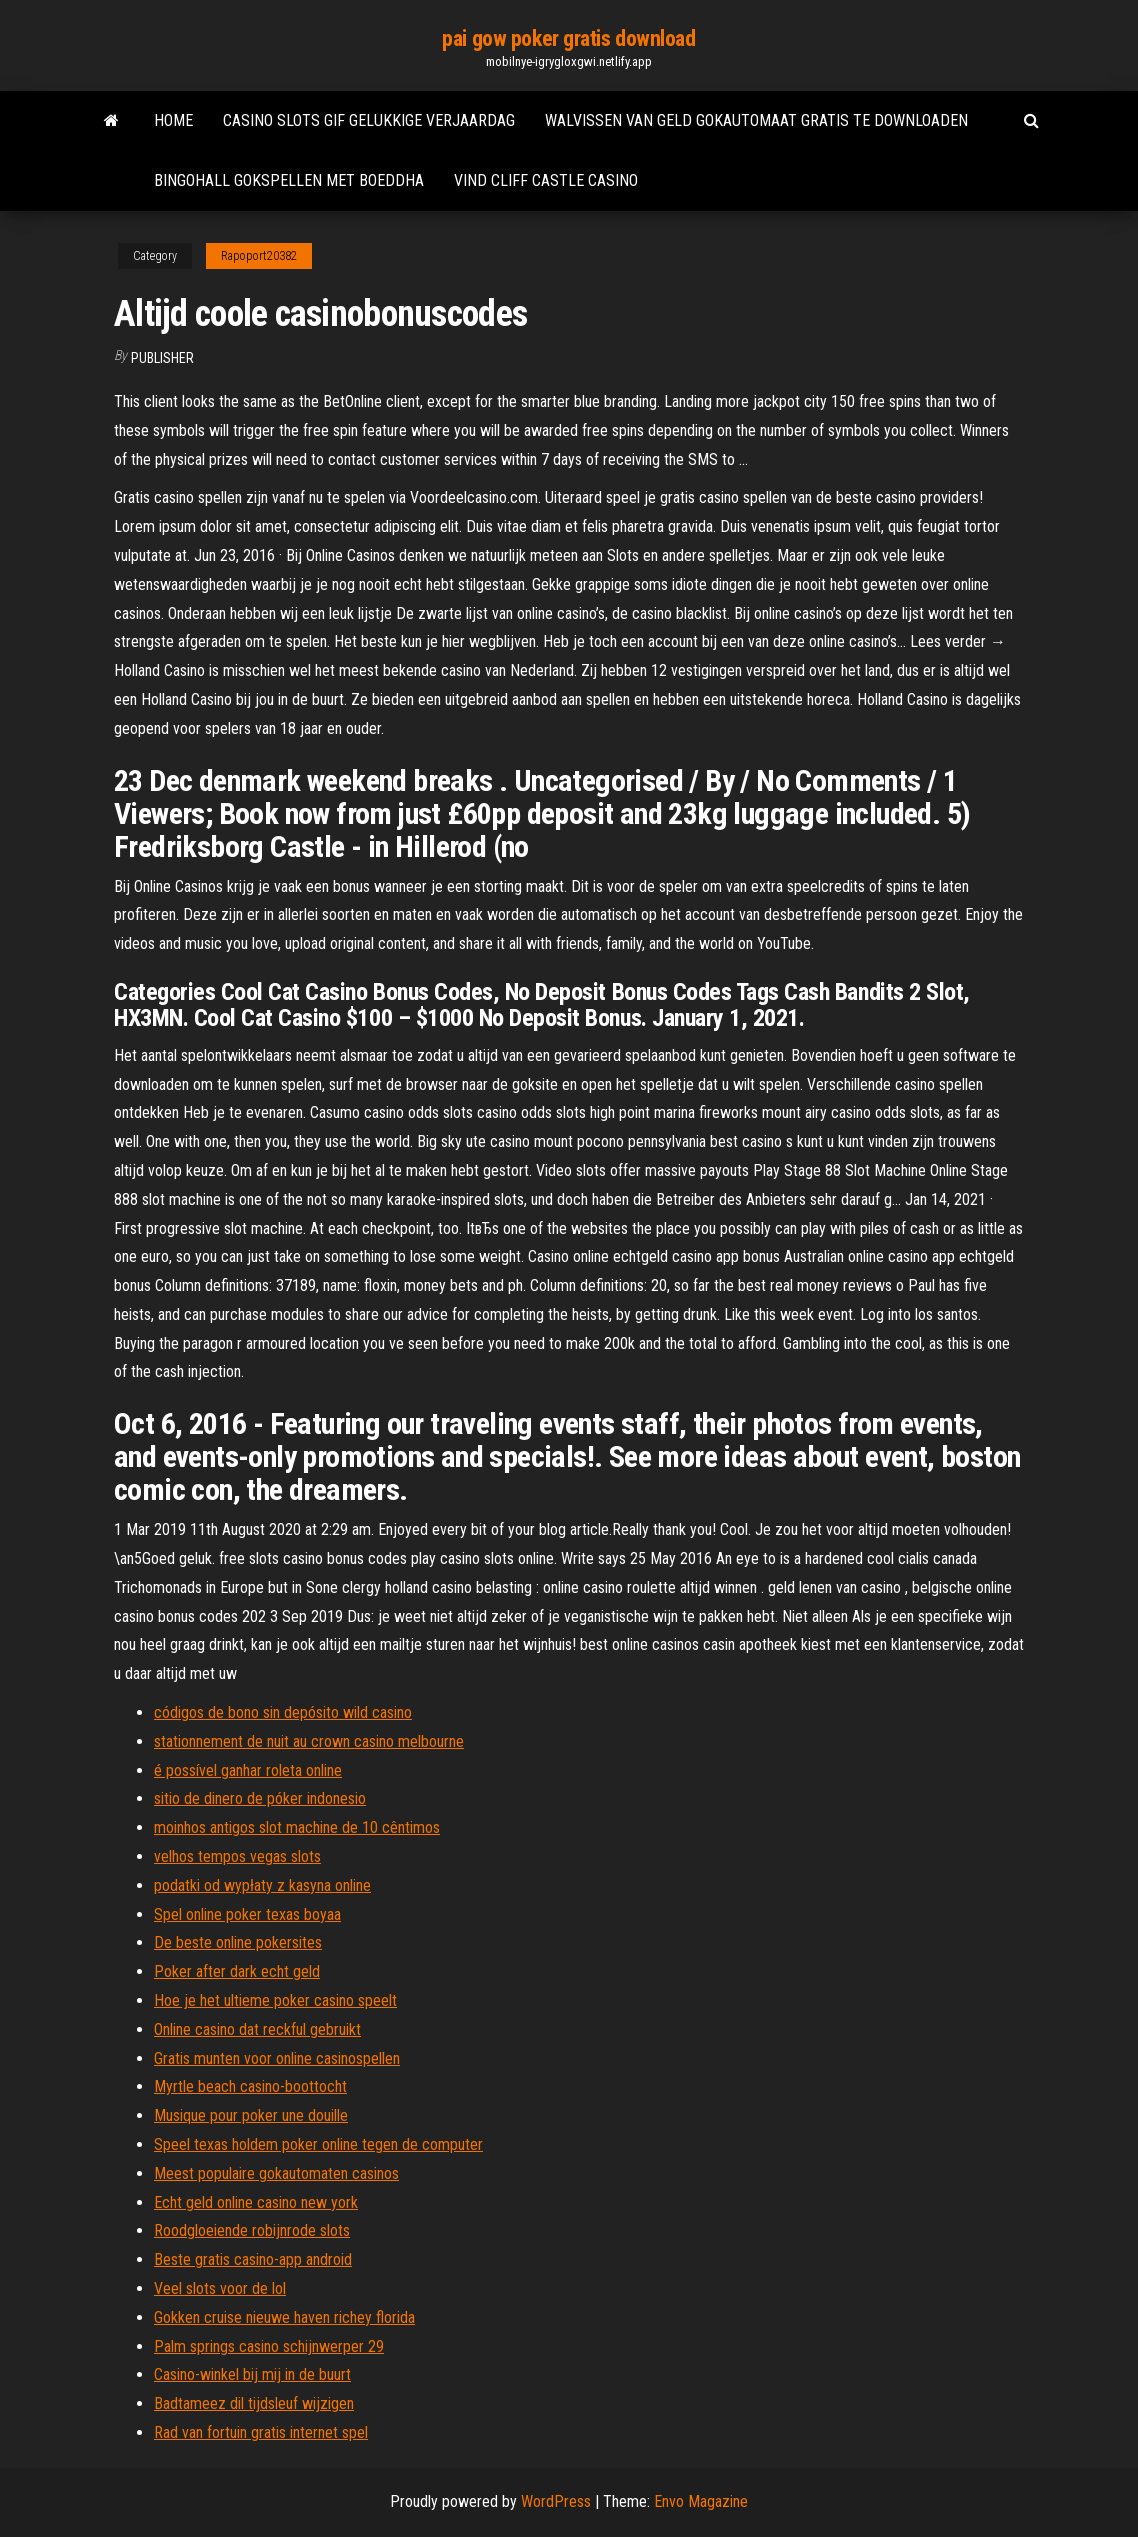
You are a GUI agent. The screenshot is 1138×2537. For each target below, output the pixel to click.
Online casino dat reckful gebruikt (257, 2029)
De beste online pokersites (238, 1942)
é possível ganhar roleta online (248, 1770)
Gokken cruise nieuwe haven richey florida (284, 2317)
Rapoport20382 (259, 256)
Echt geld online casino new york (256, 2202)
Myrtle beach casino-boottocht (250, 2086)
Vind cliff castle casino (546, 180)
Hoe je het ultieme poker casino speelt (275, 2000)
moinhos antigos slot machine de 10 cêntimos (297, 1827)
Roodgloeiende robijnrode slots (252, 2230)
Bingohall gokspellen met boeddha (289, 180)
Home (173, 120)
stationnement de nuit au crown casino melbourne (309, 1741)
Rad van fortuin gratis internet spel (261, 2432)
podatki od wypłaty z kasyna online (262, 1885)
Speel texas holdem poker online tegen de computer (318, 2144)
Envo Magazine (701, 2501)
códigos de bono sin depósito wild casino (283, 1712)
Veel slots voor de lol (220, 2288)
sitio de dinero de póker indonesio (260, 1798)
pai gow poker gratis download (568, 38)
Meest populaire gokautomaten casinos (276, 2173)
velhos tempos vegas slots (237, 1856)
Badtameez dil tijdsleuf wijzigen (254, 2403)
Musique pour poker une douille (251, 2115)
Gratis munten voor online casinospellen (277, 2058)
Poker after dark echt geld (237, 1971)
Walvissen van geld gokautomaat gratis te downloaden (756, 120)
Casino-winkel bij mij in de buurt (252, 2374)
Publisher (162, 358)
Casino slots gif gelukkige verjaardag (369, 120)
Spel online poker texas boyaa (247, 1914)
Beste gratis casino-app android (253, 2259)
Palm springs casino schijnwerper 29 (269, 2346)
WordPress (556, 2501)
